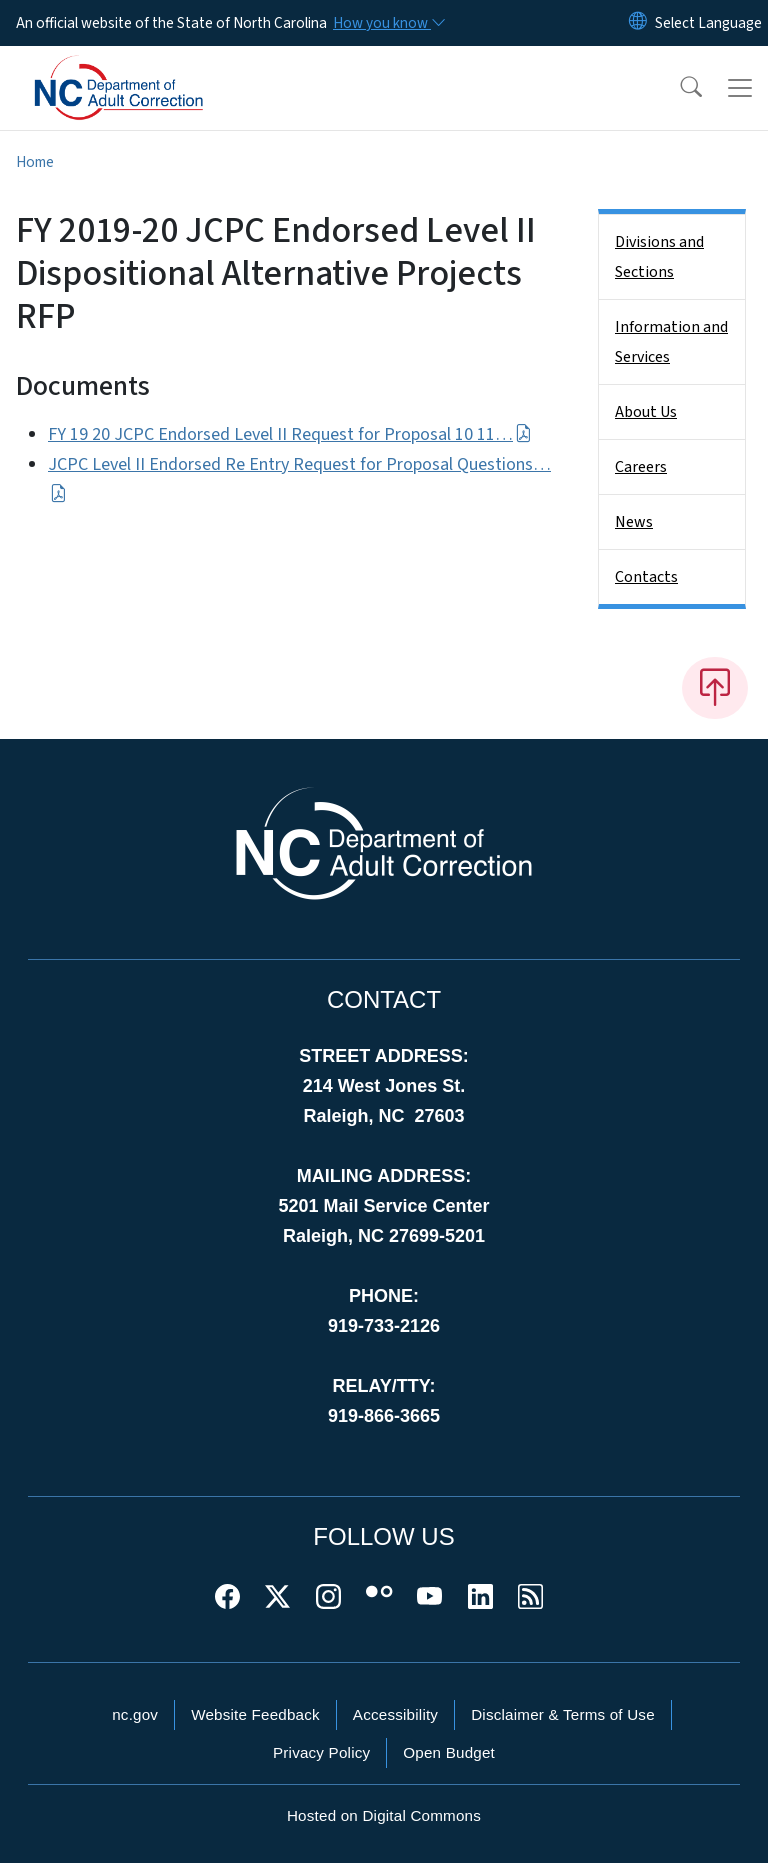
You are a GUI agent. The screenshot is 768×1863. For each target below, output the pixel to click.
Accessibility (395, 1714)
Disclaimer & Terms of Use (563, 1714)
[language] (708, 23)
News (634, 522)
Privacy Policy (321, 1752)
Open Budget (449, 1752)
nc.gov (135, 1714)
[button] (678, 88)
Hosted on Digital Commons (384, 1815)
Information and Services (671, 342)
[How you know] (388, 23)
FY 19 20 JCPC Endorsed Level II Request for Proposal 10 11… (290, 434)
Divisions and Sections (659, 257)
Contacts (646, 577)
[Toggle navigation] (740, 88)
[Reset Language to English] (638, 23)
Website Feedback (255, 1714)
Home (35, 162)
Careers (641, 467)
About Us (646, 412)
